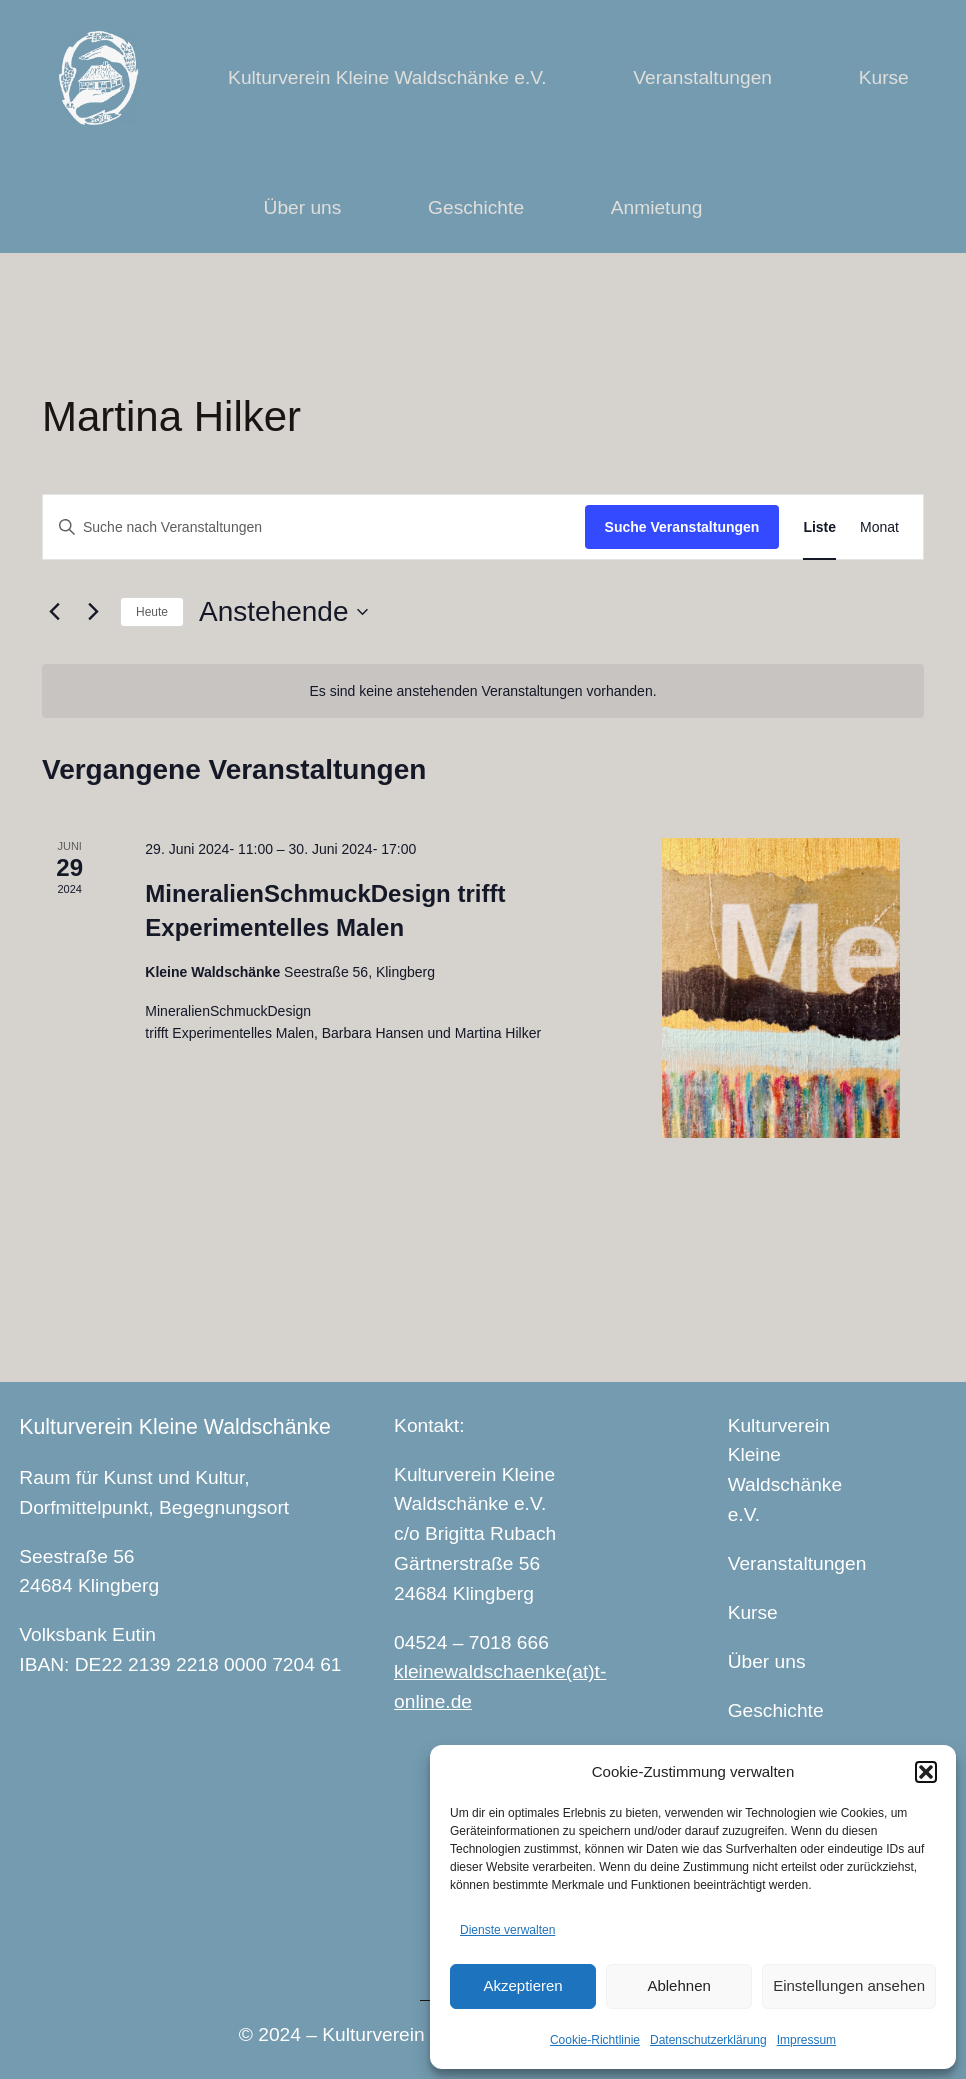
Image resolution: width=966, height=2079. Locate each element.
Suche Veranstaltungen (682, 527)
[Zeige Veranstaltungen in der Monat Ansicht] (879, 527)
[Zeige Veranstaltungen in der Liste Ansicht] (819, 527)
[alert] (483, 691)
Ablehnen (678, 1985)
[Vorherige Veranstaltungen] (54, 612)
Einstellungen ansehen (849, 1985)
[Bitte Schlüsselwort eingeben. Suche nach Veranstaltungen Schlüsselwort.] (314, 527)
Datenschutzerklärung (708, 2040)
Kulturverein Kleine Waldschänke (175, 1427)
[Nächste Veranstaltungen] (93, 612)
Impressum (806, 2040)
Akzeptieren (522, 1985)
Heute (152, 612)
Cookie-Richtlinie (595, 2040)
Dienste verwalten (507, 1930)
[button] (926, 1772)
